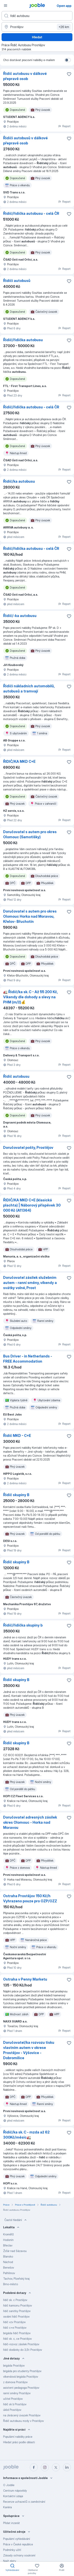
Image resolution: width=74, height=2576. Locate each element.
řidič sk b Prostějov (14, 2404)
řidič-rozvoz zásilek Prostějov (21, 2344)
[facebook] (34, 2467)
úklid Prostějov (12, 2409)
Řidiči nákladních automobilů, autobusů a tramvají (28, 688)
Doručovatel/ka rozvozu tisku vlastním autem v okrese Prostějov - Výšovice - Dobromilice (28, 2050)
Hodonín (8, 2240)
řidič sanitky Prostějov (17, 2311)
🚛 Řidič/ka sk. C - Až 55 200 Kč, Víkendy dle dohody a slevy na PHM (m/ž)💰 (30, 997)
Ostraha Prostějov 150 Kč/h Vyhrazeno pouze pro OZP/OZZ (30, 1898)
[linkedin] (67, 2467)
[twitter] (56, 2467)
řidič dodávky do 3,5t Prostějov (22, 2349)
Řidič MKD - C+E (17, 1436)
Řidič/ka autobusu (19, 481)
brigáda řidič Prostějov (17, 2333)
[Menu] (5, 5)
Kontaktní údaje (13, 2496)
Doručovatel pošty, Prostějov (28, 1147)
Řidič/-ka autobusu (20, 616)
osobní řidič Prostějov (16, 2316)
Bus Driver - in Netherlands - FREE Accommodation (27, 1358)
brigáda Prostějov (14, 2365)
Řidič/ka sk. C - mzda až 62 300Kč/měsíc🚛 (26, 2134)
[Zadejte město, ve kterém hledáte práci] (37, 27)
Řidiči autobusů (16, 281)
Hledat (37, 37)
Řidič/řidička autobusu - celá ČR (31, 213)
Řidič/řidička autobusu (23, 340)
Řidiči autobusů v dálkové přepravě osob (25, 140)
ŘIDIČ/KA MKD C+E (19, 761)
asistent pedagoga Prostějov (21, 2387)
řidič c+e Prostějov (14, 2327)
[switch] (68, 60)
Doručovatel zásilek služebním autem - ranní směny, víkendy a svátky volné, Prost (30, 1282)
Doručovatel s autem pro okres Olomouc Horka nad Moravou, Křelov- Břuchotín (30, 916)
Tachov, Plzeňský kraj (16, 2278)
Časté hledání (15, 2220)
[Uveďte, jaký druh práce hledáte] (37, 16)
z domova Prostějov (15, 2382)
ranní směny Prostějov (17, 2393)
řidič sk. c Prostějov (15, 2300)
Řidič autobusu (16, 1076)
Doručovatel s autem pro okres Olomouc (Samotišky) (30, 834)
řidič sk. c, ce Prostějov (17, 2338)
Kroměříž (8, 2234)
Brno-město (10, 2284)
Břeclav (7, 2245)
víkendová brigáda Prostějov (20, 2376)
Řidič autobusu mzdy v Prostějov (23, 2420)
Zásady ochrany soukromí (19, 2555)
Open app (64, 6)
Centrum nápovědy (15, 2490)
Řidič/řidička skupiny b (23, 1625)
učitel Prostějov (13, 2398)
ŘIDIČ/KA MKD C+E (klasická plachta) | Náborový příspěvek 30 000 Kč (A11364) (32, 1205)
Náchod (8, 2262)
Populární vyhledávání (16, 2538)
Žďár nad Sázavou (15, 2251)
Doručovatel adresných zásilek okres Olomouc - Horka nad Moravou (30, 1822)
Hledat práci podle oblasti (19, 2442)
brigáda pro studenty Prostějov (22, 2371)
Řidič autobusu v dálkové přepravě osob (25, 76)
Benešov (8, 2267)
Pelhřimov (9, 2273)
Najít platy (9, 2561)
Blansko (8, 2256)
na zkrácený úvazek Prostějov (21, 2415)
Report (64, 126)
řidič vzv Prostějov (14, 2322)
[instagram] (45, 2467)
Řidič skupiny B (16, 1495)
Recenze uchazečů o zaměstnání (24, 2501)
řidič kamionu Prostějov (17, 2305)
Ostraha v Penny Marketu (25, 1979)
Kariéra (7, 2507)
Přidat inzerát (11, 2523)
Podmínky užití (12, 2550)
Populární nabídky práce (17, 2436)
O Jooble (8, 2485)
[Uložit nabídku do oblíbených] (69, 74)
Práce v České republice (18, 2544)
